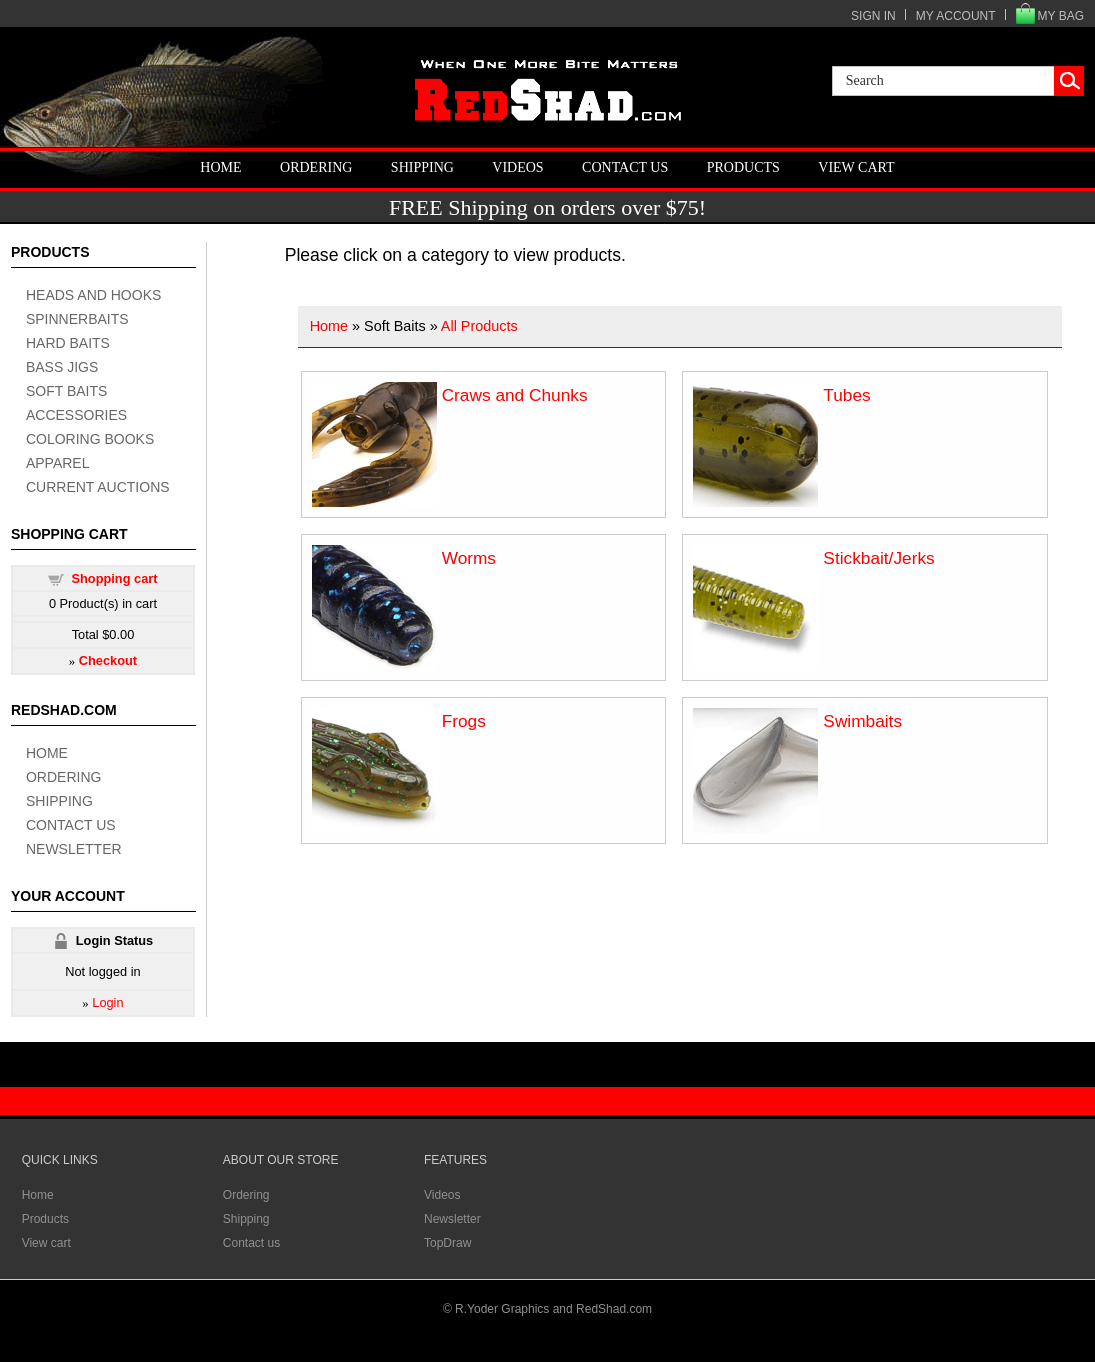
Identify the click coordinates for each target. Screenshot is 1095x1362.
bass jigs (62, 367)
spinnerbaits (77, 319)
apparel (58, 463)
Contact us (625, 167)
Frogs (464, 721)
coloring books (90, 439)
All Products (479, 326)
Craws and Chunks (515, 395)
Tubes (846, 395)
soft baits (66, 391)
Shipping (422, 167)
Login (107, 1002)
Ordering (316, 167)
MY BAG (1061, 16)
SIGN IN (873, 16)
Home (220, 167)
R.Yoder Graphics (502, 1309)
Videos (517, 167)
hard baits (68, 343)
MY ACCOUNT (956, 16)
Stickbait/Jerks (878, 558)
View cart (856, 167)
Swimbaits (862, 721)
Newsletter (74, 849)
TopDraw (447, 1243)
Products (743, 167)
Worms (469, 558)
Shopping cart (114, 578)
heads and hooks (93, 295)
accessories (76, 415)
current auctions (98, 487)
